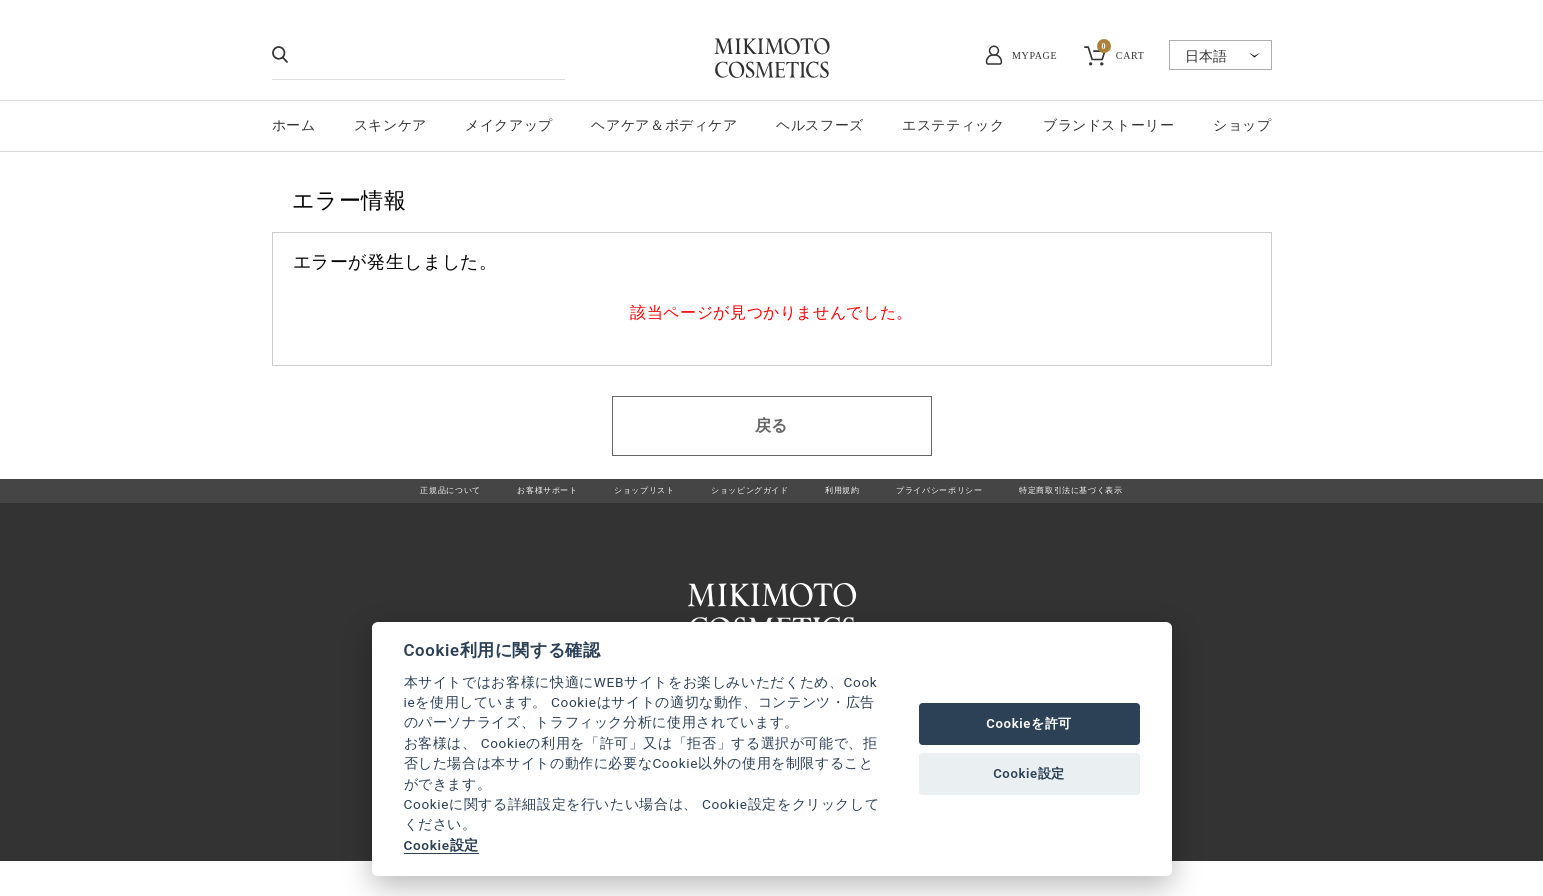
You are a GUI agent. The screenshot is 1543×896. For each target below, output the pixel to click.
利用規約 (860, 500)
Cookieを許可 (1029, 723)
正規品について (335, 500)
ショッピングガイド (737, 500)
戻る (771, 425)
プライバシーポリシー (989, 500)
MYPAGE (1034, 55)
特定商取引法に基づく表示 (1173, 500)
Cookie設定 (441, 845)
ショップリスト (594, 500)
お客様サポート (464, 500)
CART (1121, 53)
